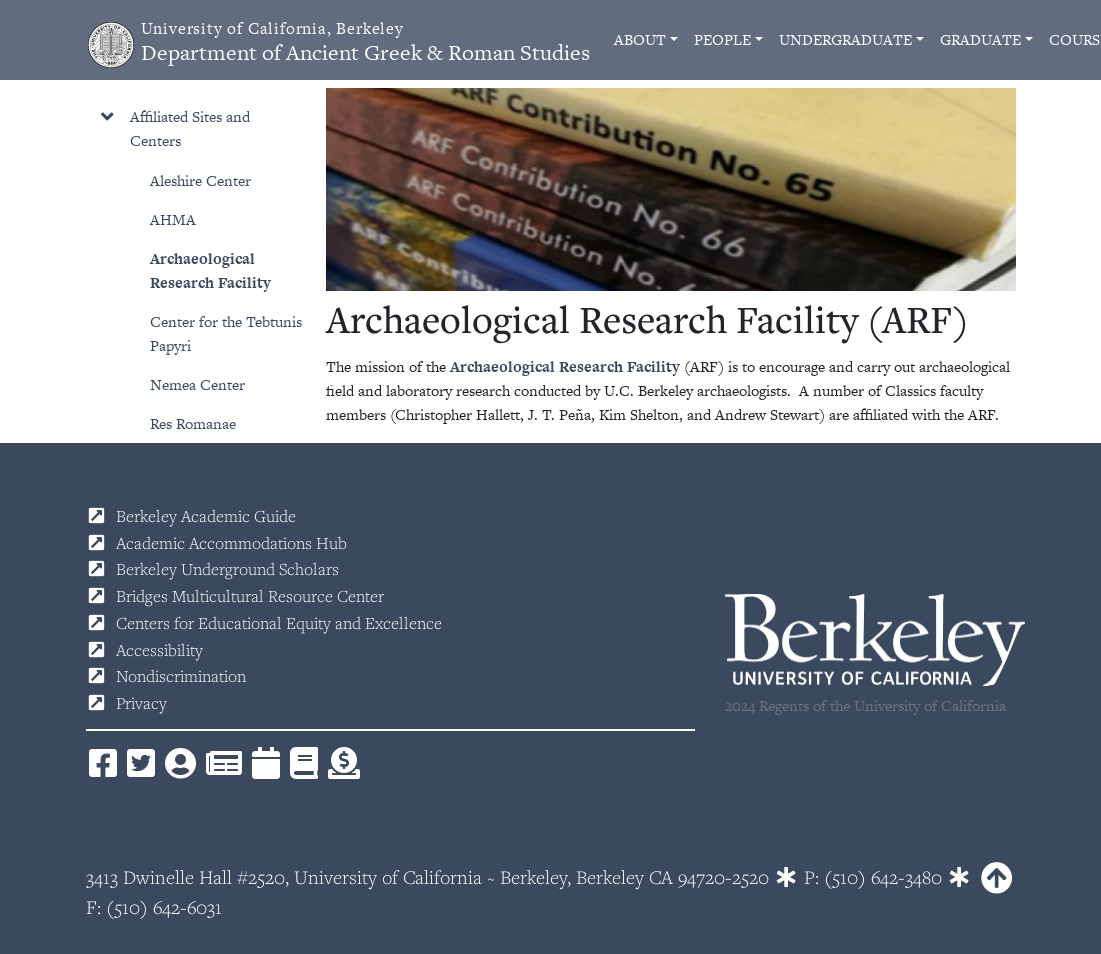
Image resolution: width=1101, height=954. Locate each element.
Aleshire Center (200, 180)
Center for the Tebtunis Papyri (226, 333)
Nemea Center (197, 384)
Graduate (980, 39)
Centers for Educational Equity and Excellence (279, 623)
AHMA (173, 219)
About (640, 39)
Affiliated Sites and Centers (190, 128)
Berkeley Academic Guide (206, 516)
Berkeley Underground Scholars (227, 569)
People (722, 39)
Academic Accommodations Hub (231, 543)
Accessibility (159, 650)
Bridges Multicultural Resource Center (250, 596)
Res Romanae (193, 423)
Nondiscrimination (181, 676)
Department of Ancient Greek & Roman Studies (365, 42)
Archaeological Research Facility (210, 270)
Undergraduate (845, 39)
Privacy (141, 703)
